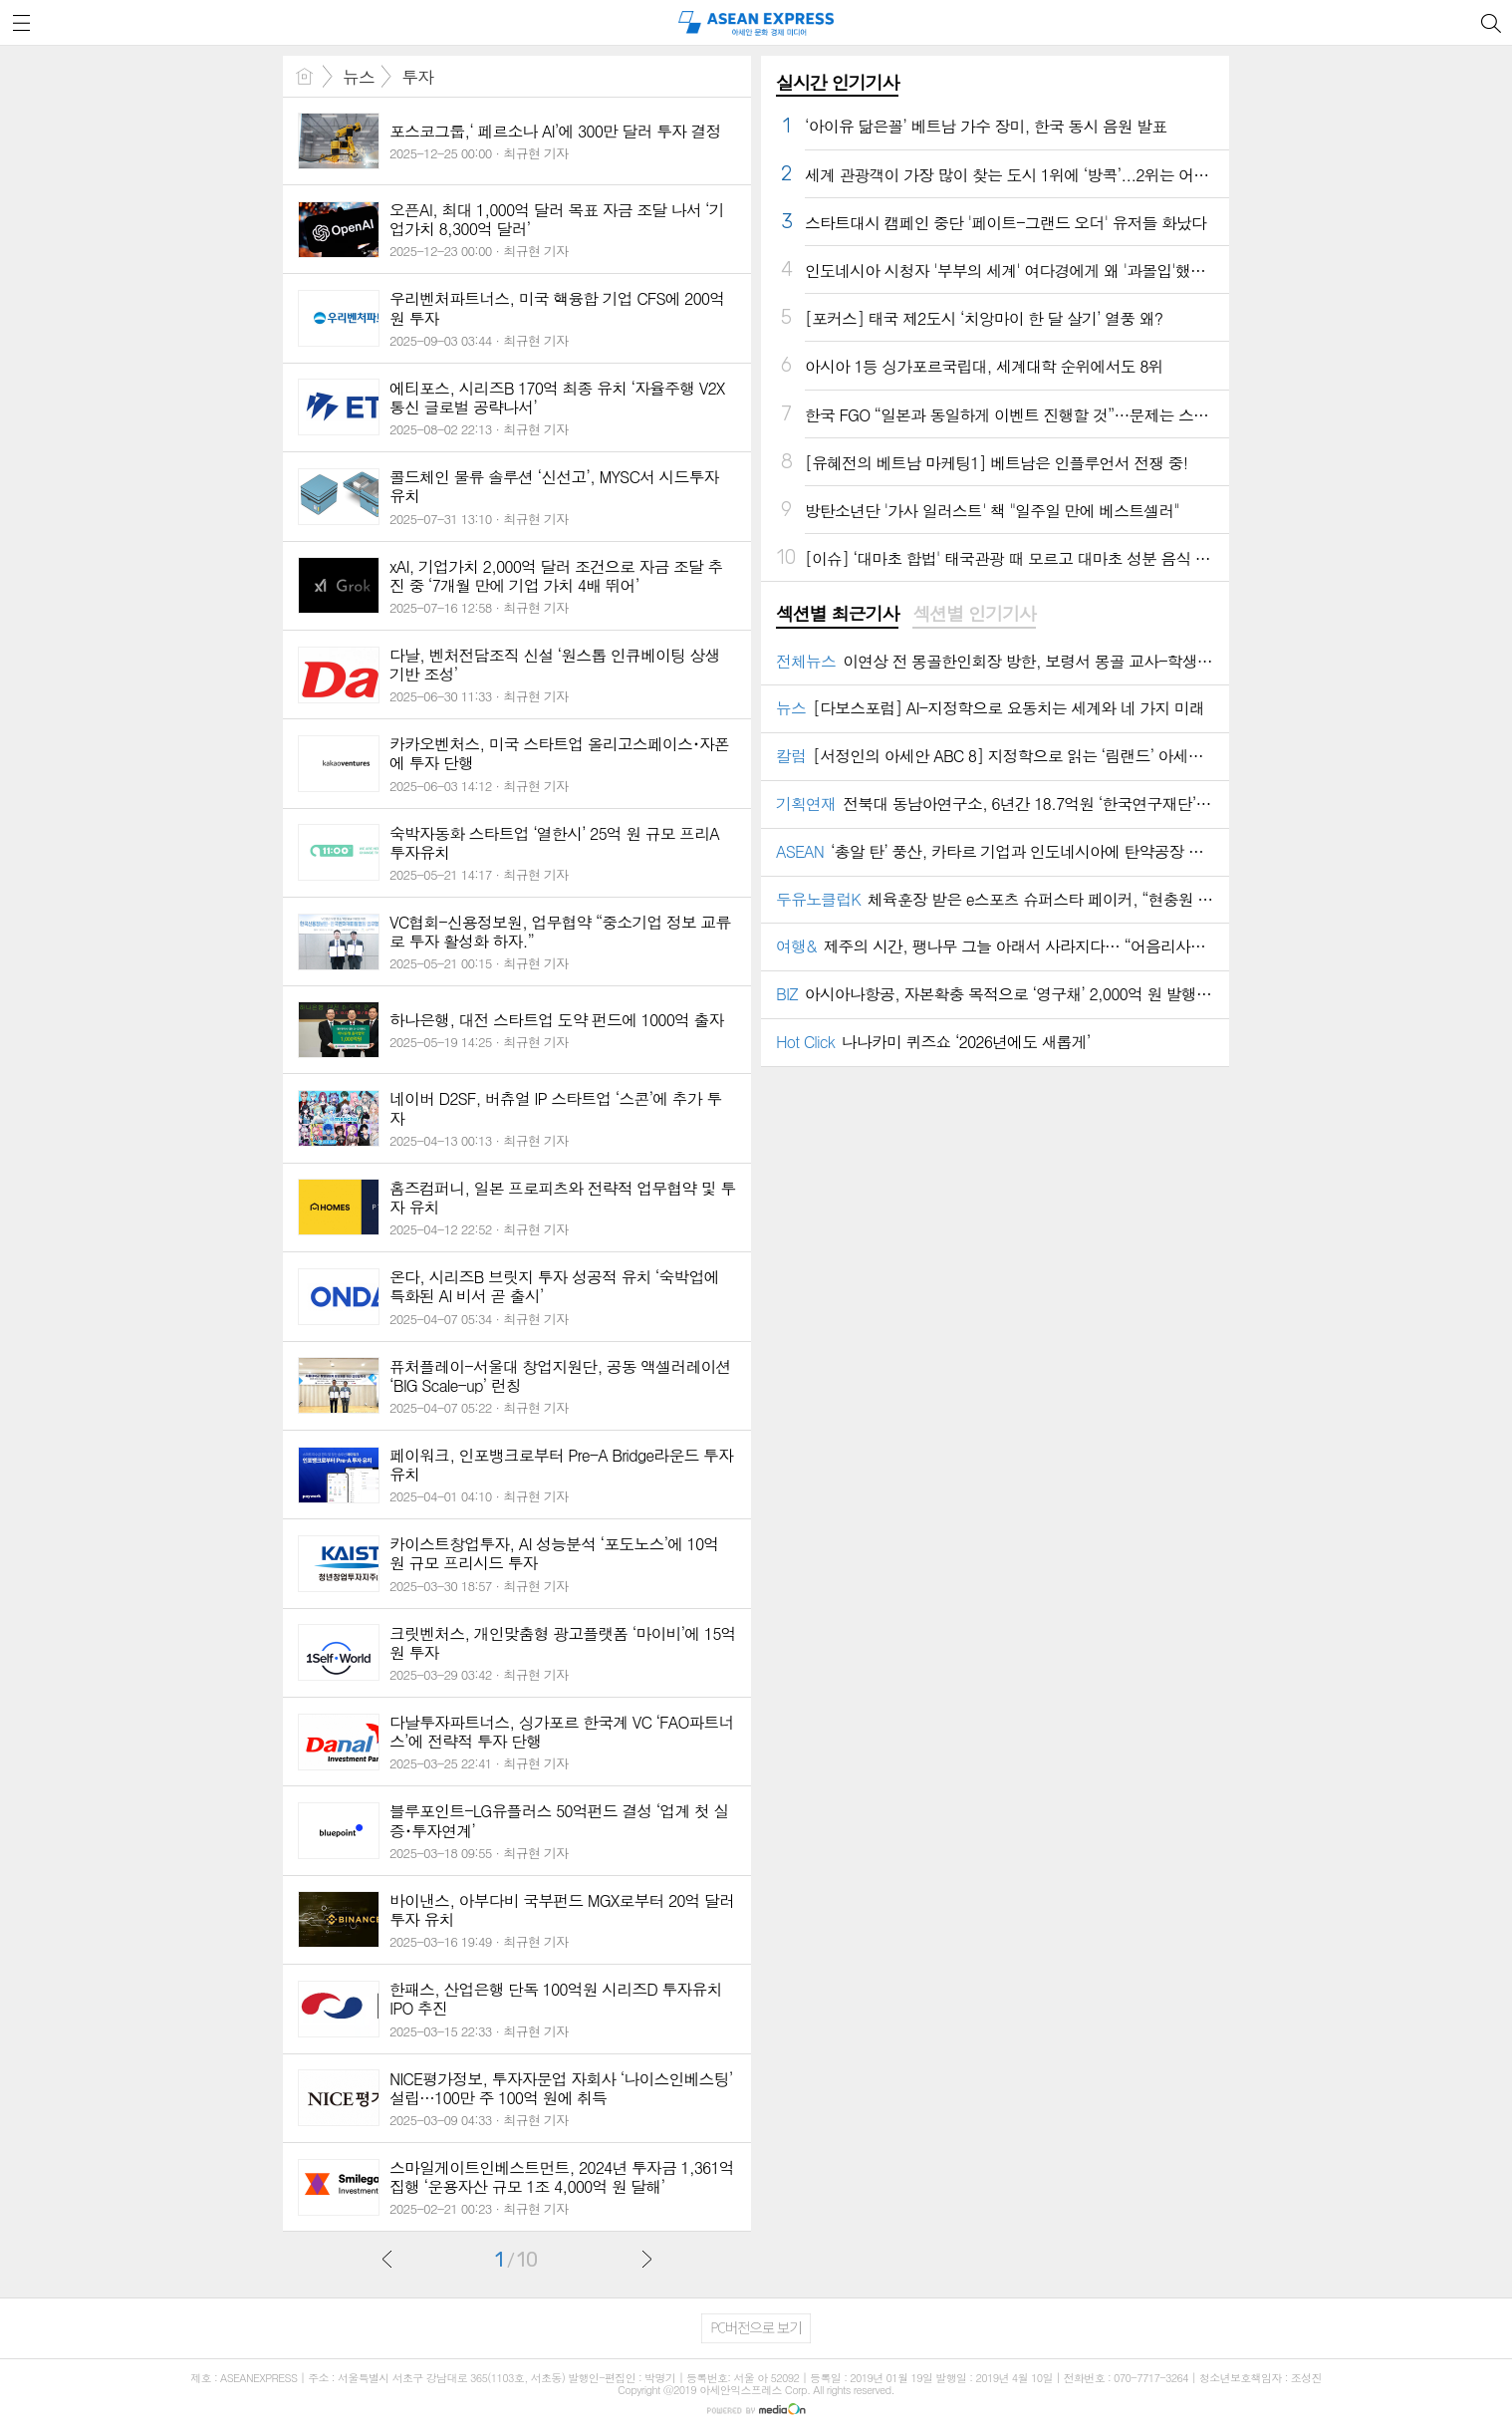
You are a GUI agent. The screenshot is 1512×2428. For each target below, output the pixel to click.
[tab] (837, 615)
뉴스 (359, 77)
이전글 (387, 2259)
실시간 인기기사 (837, 82)
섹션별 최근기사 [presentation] (837, 614)
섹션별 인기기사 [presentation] (973, 614)
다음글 (646, 2259)
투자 (417, 77)
